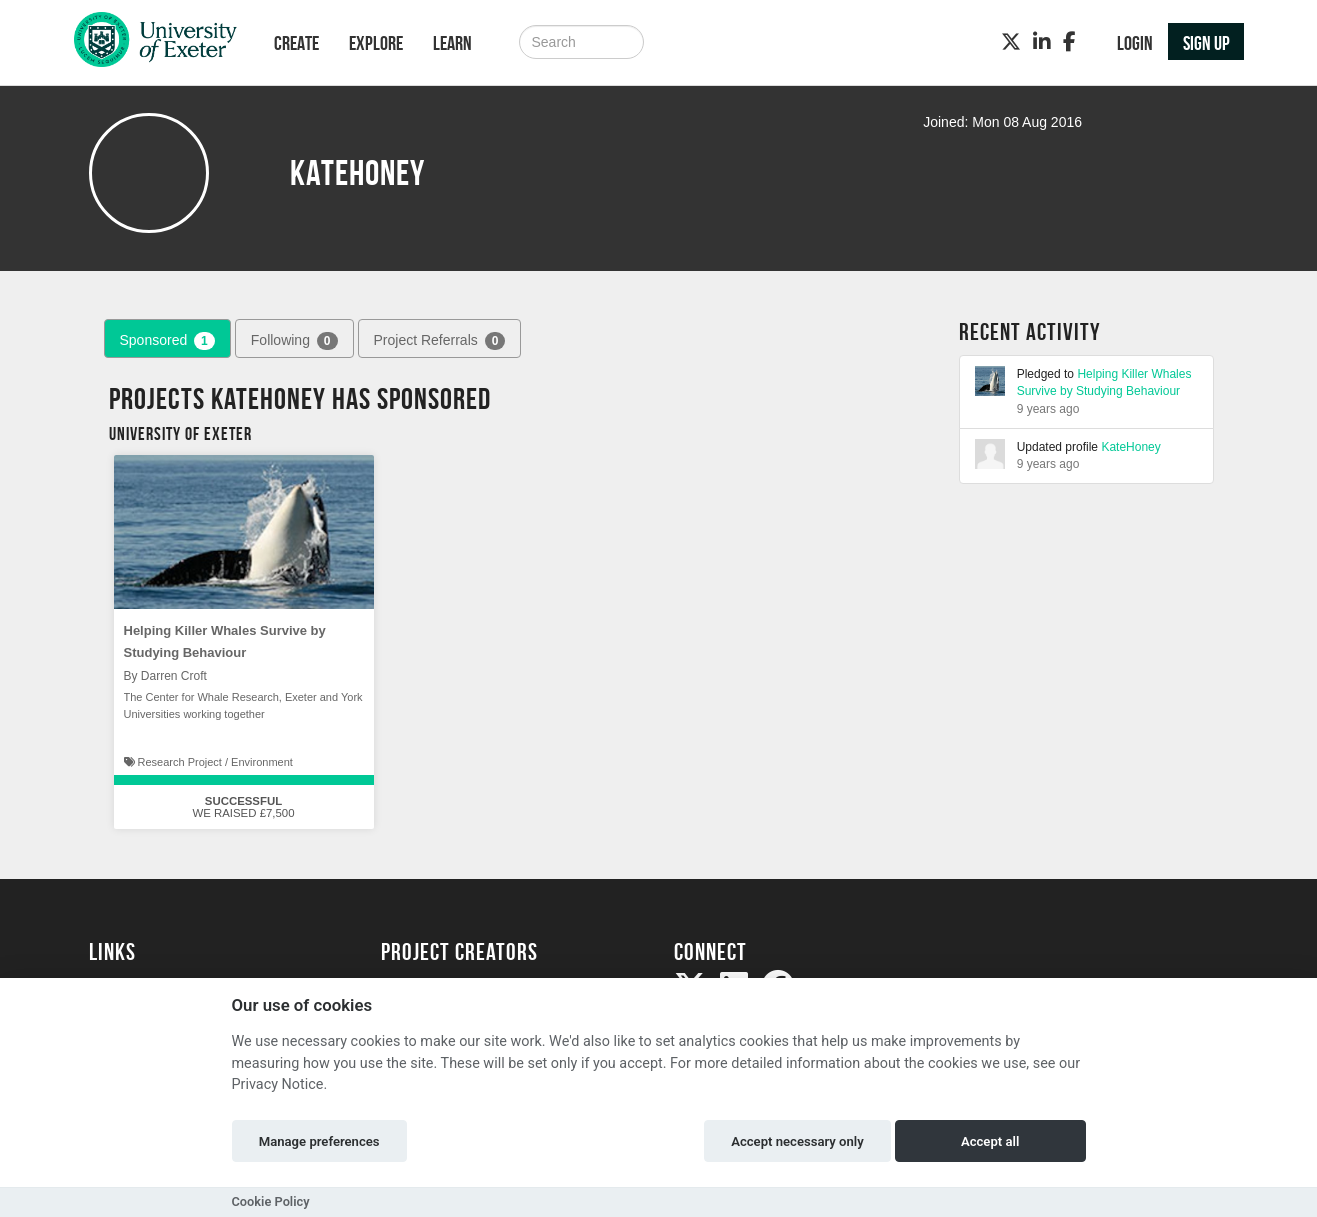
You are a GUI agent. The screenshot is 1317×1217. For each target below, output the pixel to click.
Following (294, 341)
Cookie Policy (271, 1201)
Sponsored (167, 341)
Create (296, 43)
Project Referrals (440, 341)
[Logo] (155, 44)
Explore (376, 43)
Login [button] (1135, 43)
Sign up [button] (1206, 43)
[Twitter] (1011, 42)
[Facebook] (1069, 42)
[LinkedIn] (1042, 42)
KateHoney (1130, 447)
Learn (452, 43)
